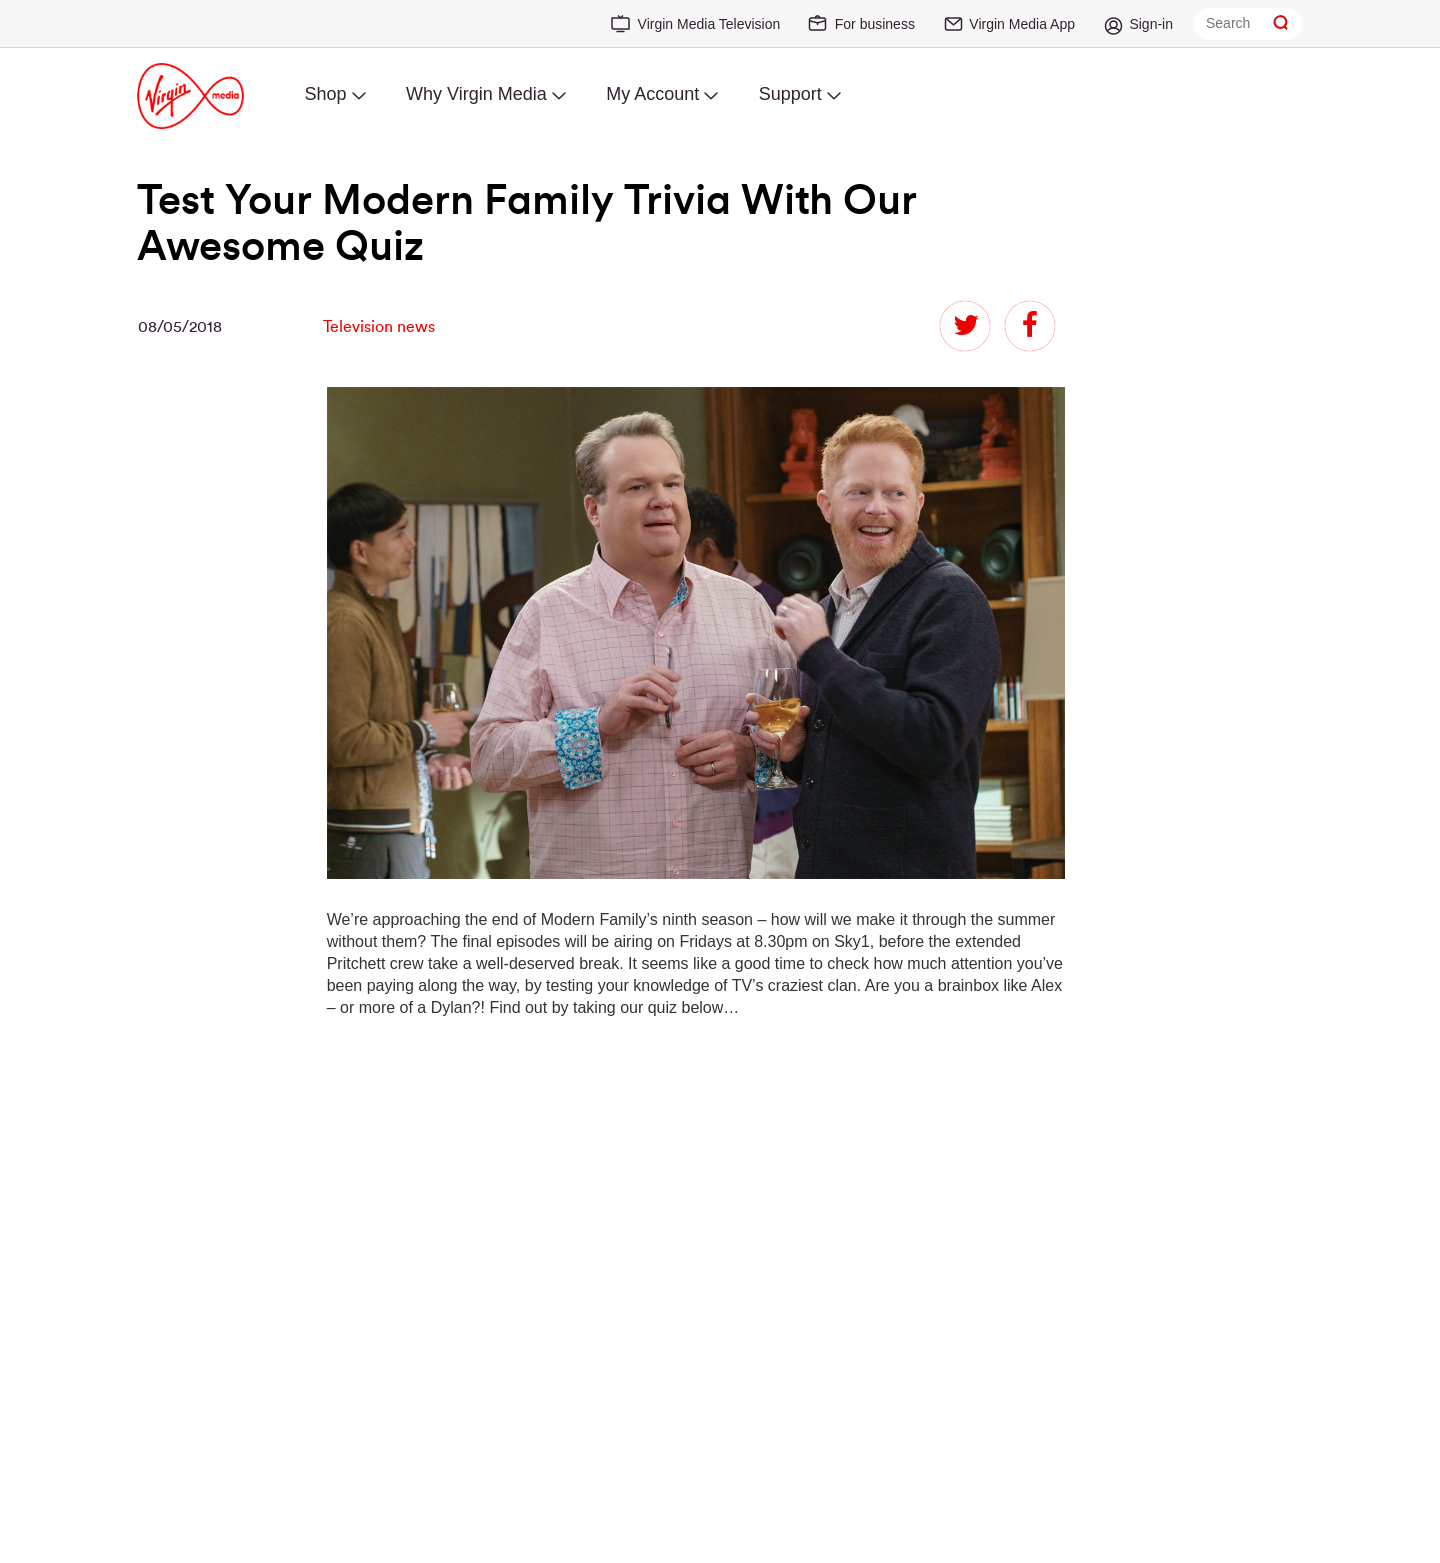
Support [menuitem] (790, 94)
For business (875, 24)
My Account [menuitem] (652, 94)
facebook (1030, 326)
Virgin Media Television (709, 24)
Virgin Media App (1022, 24)
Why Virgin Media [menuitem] (476, 94)
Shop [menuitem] (325, 94)
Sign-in (1151, 24)
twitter (965, 326)
